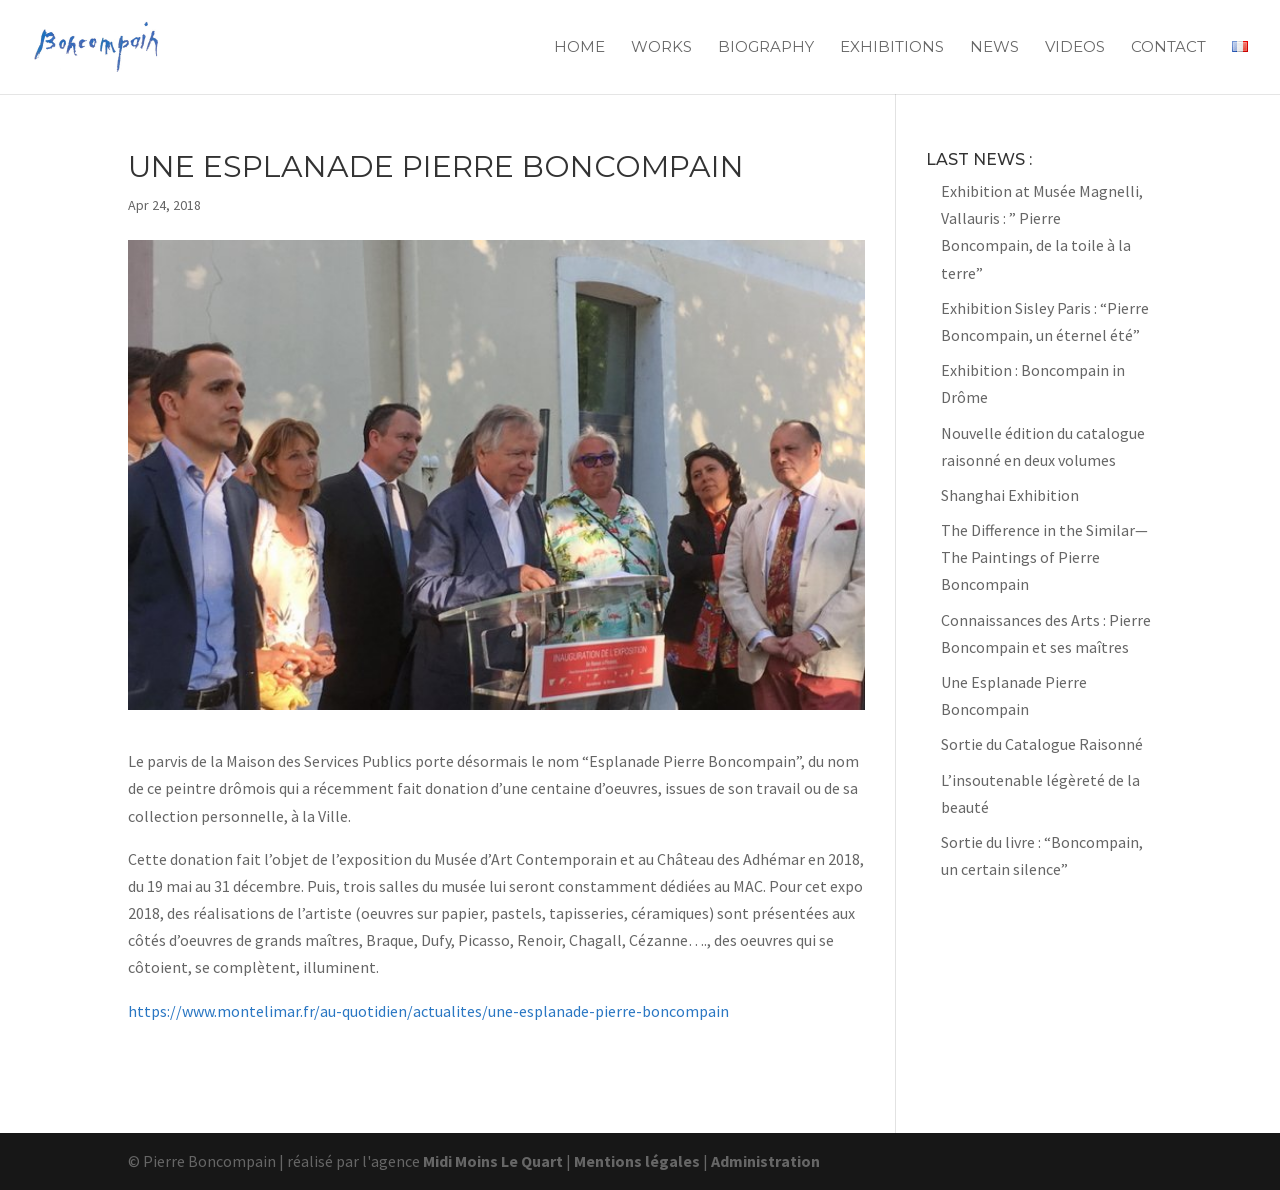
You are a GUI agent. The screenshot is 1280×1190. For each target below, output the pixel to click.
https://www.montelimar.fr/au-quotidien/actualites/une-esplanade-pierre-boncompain (428, 1011)
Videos (1075, 48)
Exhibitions (892, 48)
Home (579, 48)
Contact (1168, 48)
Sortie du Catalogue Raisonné (1042, 744)
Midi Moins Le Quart (493, 1161)
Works (661, 48)
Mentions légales (637, 1161)
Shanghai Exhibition (1010, 495)
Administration (765, 1161)
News (994, 48)
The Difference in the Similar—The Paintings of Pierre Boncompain (1044, 557)
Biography (766, 48)
